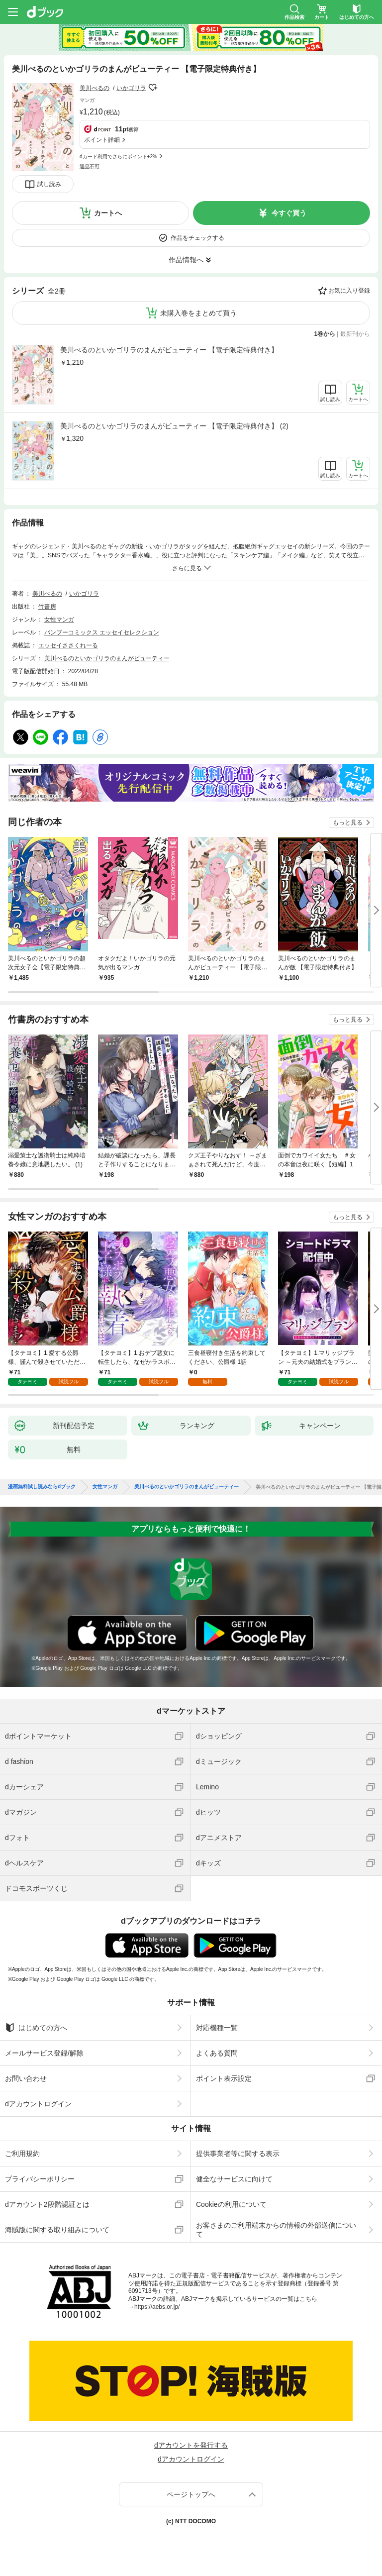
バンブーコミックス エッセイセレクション (101, 632)
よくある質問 (217, 2053)
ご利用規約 (22, 2154)
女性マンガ (59, 619)
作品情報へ (186, 260)
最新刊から (355, 334)
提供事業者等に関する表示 (238, 2154)
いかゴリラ (131, 88)
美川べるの (94, 88)
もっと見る (348, 822)
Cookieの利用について (231, 2204)
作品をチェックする (197, 237)
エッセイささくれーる (68, 645)
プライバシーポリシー (40, 2179)
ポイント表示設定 (224, 2078)
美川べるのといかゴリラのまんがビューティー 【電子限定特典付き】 (169, 350)
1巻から (325, 334)
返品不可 (89, 166)
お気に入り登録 (349, 290)
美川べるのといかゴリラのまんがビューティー (107, 658)
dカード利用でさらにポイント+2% (118, 156)
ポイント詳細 (102, 139)
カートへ (108, 213)
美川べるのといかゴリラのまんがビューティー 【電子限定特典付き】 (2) (174, 426)
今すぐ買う (289, 213)
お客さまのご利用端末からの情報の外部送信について (276, 2229)
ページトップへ (191, 2494)
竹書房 (47, 606)
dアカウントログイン (38, 2104)
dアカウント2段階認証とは (47, 2204)
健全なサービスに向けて (234, 2179)
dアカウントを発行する (191, 2445)
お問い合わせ (26, 2078)
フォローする (153, 88)
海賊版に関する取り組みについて (57, 2230)
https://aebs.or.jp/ (157, 2306)
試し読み (49, 184)
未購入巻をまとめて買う (198, 313)
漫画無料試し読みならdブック (42, 1486)
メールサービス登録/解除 (44, 2053)
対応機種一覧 (217, 2028)
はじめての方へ (36, 2028)
